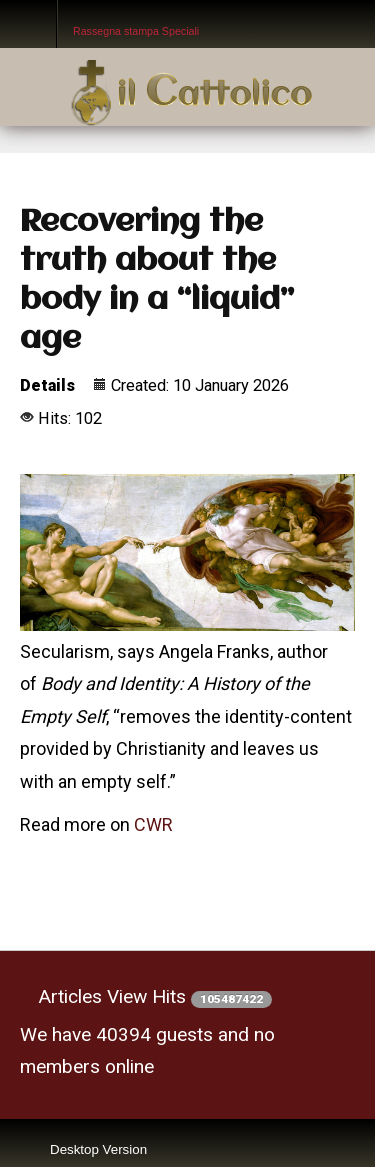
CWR (153, 824)
